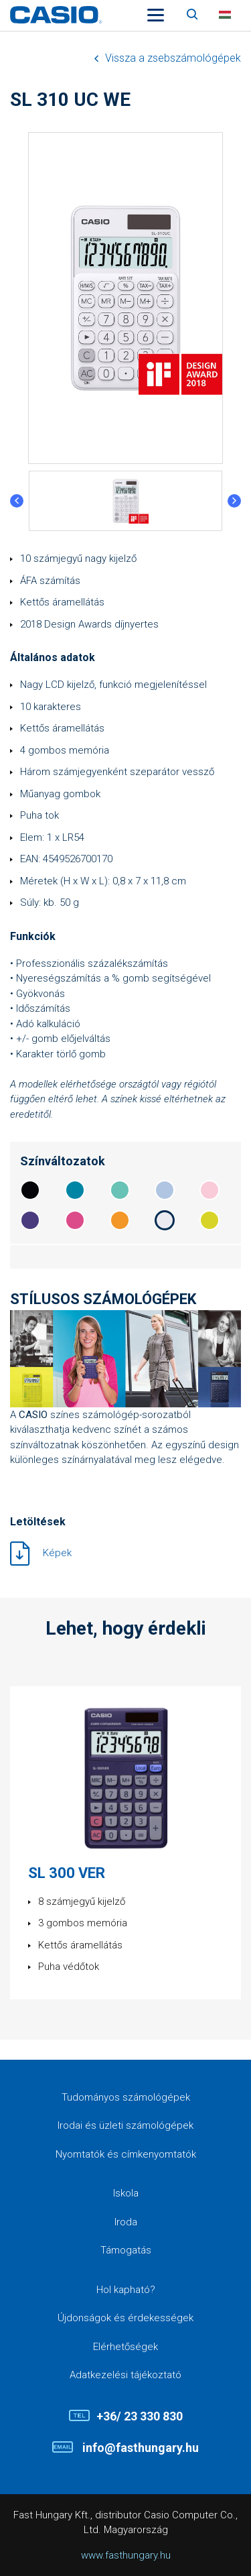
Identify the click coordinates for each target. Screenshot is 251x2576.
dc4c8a (75, 1220)
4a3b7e (30, 1220)
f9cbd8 (209, 1190)
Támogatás (125, 2250)
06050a (30, 1190)
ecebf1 (165, 1220)
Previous (16, 501)
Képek (57, 1553)
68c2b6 (120, 1190)
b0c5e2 (165, 1190)
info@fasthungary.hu (139, 2448)
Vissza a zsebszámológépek (173, 58)
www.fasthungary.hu (126, 2555)
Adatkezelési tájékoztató (125, 2375)
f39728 (120, 1220)
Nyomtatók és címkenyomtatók (126, 2154)
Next (234, 501)
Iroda (125, 2222)
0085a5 (75, 1190)
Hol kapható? (125, 2290)
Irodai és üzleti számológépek (125, 2125)
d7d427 (209, 1220)
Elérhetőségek (125, 2347)
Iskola (126, 2193)
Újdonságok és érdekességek (125, 2318)
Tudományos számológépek (126, 2097)
